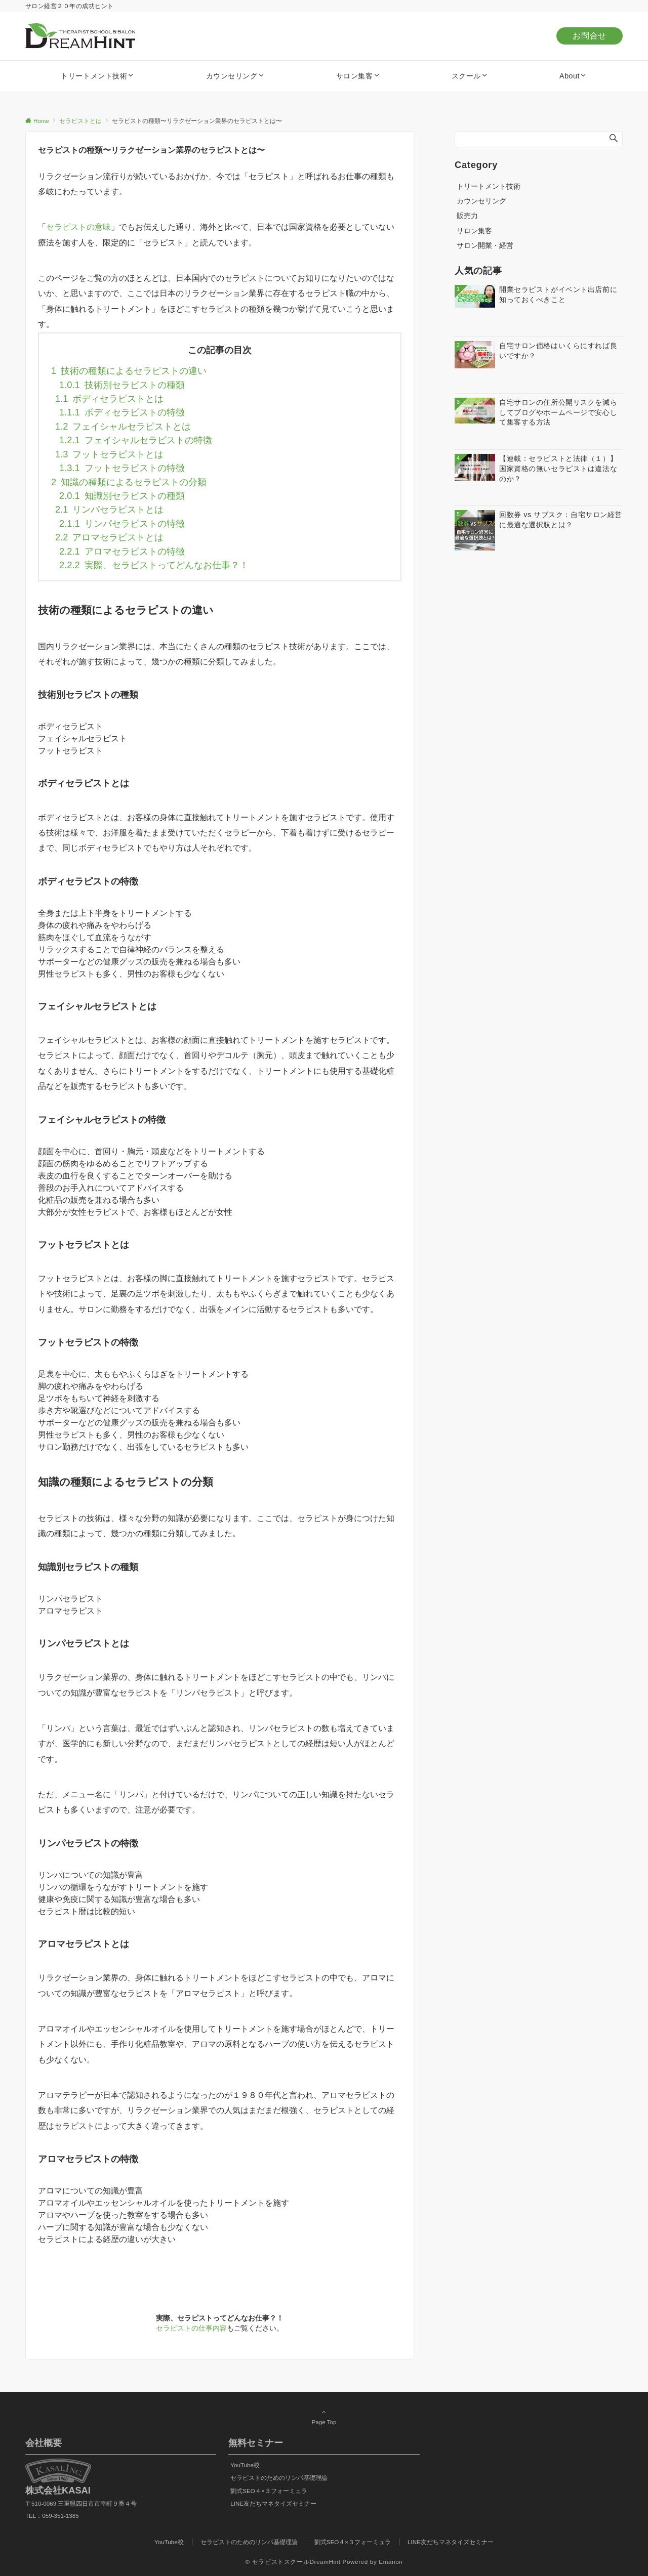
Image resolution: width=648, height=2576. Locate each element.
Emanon (390, 2561)
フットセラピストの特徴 (122, 467)
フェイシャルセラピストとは (123, 426)
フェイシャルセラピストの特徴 (135, 440)
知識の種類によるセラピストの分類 (129, 482)
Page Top (324, 2416)
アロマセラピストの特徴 (122, 551)
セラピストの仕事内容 (191, 2328)
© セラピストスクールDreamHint (293, 2561)
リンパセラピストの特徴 (122, 523)
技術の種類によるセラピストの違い (129, 370)
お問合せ (589, 35)
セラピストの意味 (78, 227)
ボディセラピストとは (109, 398)
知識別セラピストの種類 (122, 495)
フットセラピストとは (109, 454)
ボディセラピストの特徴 (122, 412)
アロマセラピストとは (109, 537)
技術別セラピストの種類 (122, 384)
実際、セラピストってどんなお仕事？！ (154, 565)
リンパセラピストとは (109, 509)
